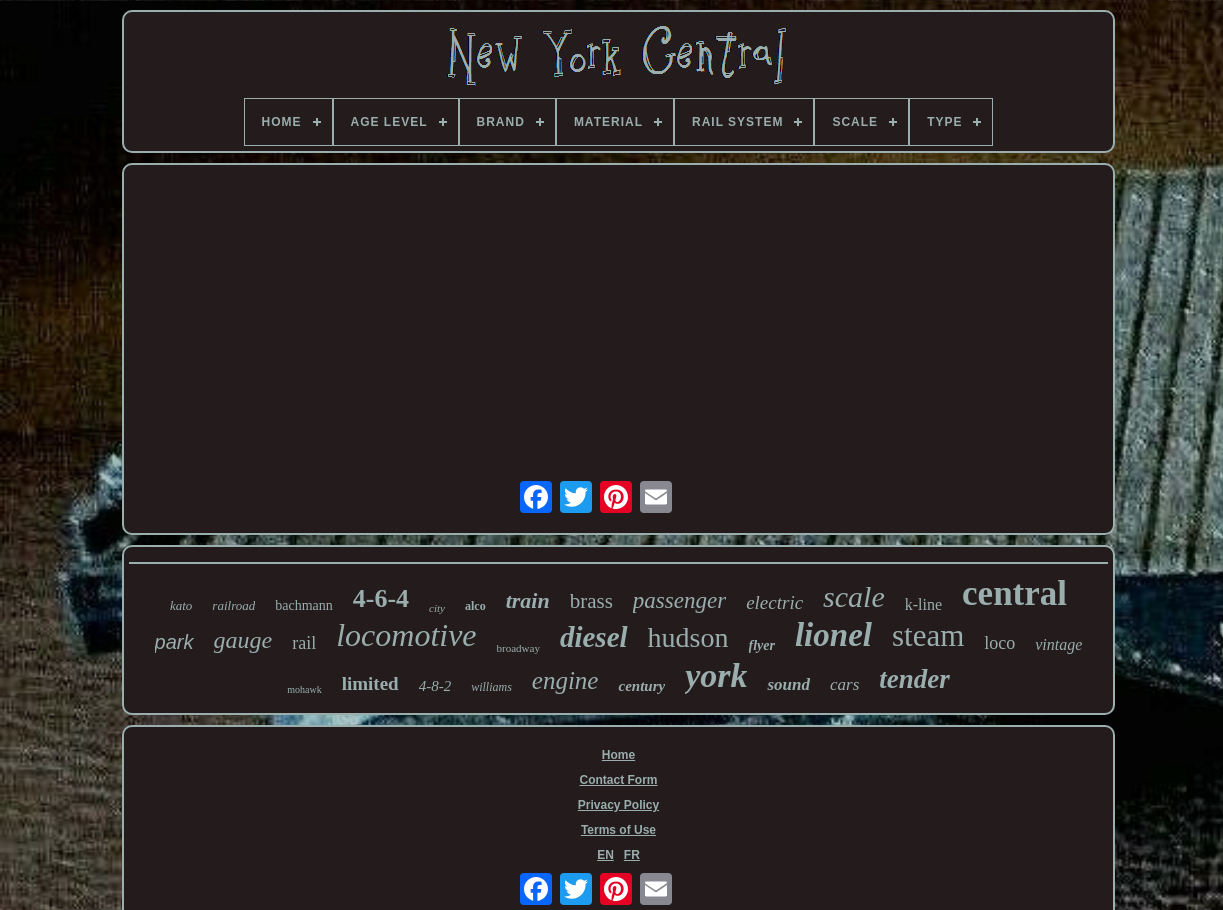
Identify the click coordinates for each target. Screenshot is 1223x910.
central (1014, 593)
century (641, 686)
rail (304, 643)
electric (774, 602)
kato (181, 605)
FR (632, 855)
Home (618, 755)
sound (788, 684)
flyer (762, 645)
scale (854, 596)
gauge (243, 640)
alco (475, 606)
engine (565, 680)
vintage (1058, 644)
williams (491, 687)
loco (999, 643)
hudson (688, 637)
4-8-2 (435, 686)
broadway (518, 648)
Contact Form (618, 780)
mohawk (304, 689)
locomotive (406, 635)
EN (605, 855)
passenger (679, 600)
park (174, 642)
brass (591, 601)
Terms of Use (618, 830)
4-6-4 (381, 598)
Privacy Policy (618, 805)
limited (370, 683)
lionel (833, 635)
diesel (594, 637)
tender (914, 679)
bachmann (304, 605)
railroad (233, 605)
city (437, 608)
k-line (923, 604)
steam (928, 635)
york (716, 675)
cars (844, 684)
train (528, 600)
